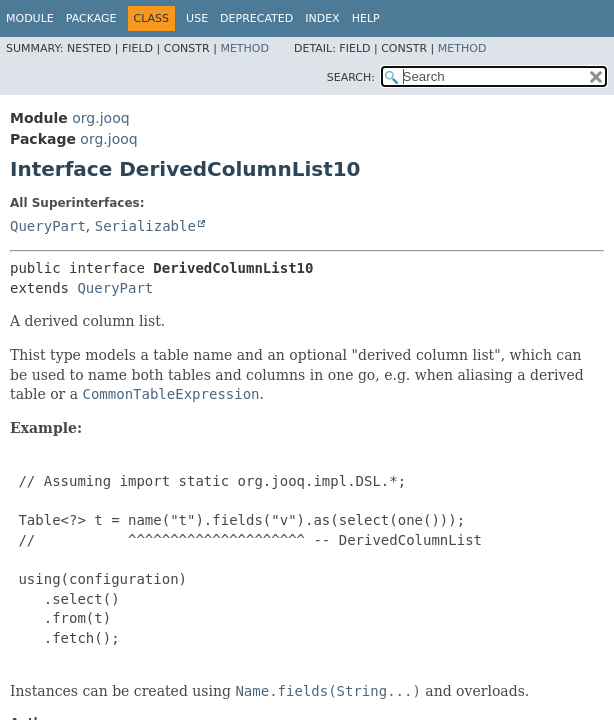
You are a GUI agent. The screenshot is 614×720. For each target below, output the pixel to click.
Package (91, 18)
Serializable (145, 226)
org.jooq (100, 118)
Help (366, 18)
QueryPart (48, 226)
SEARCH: (351, 77)
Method (244, 48)
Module (30, 18)
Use (197, 18)
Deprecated (256, 18)
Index (322, 18)
